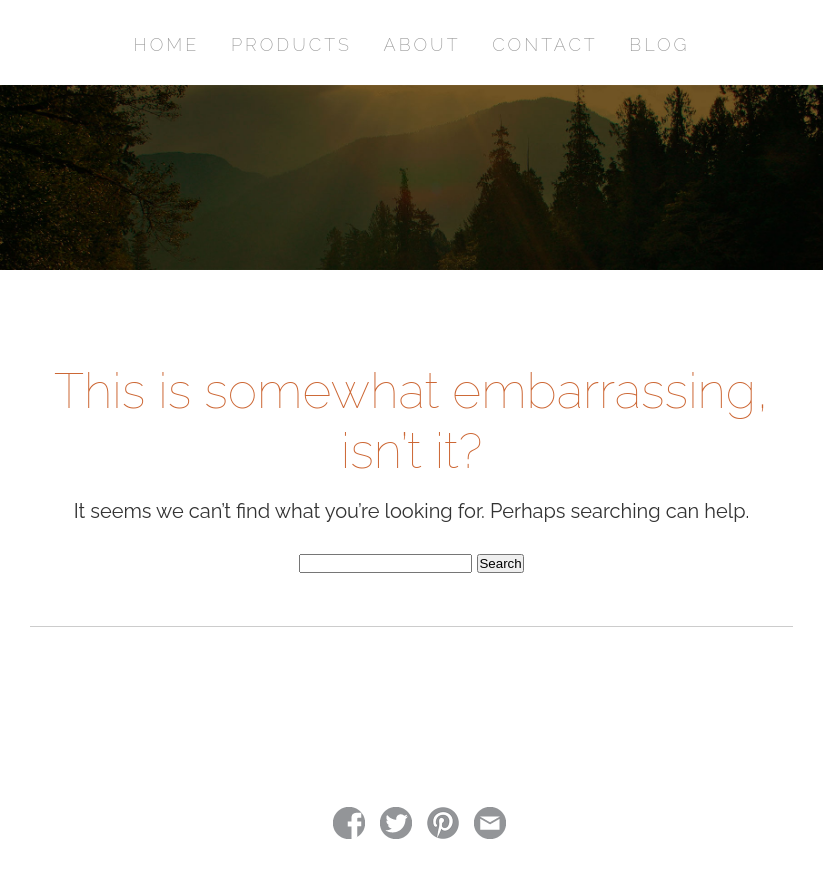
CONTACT (544, 44)
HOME (167, 44)
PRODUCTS (291, 44)
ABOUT (422, 44)
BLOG (659, 44)
